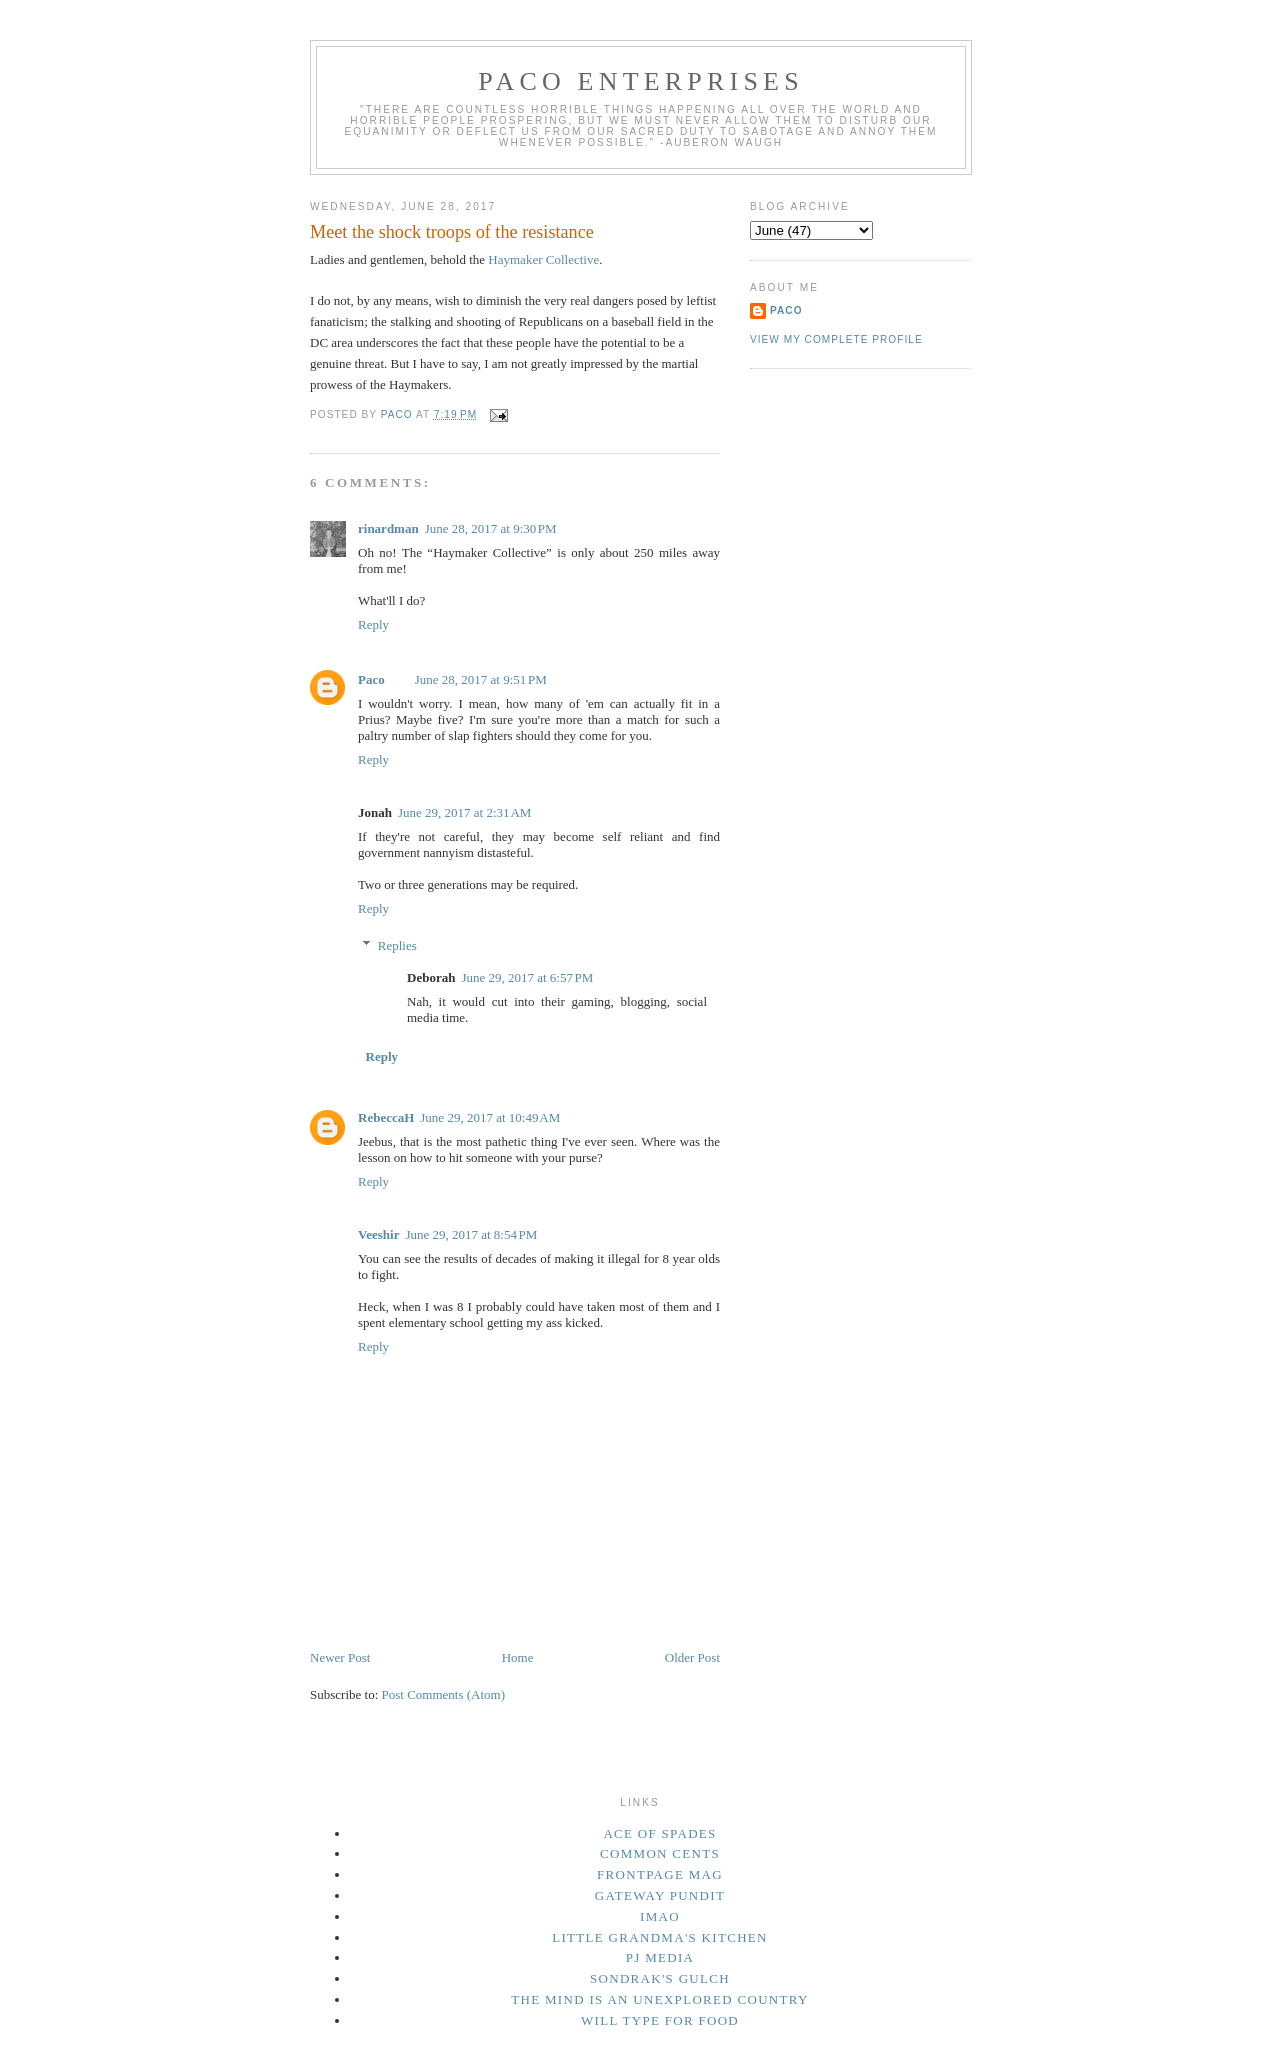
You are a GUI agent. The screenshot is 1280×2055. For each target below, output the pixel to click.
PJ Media (660, 1957)
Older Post (692, 1657)
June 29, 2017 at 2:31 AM (464, 812)
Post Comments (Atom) (444, 1694)
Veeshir (378, 1234)
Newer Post (340, 1657)
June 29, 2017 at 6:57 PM (527, 977)
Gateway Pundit (660, 1895)
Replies (397, 945)
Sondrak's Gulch (660, 1978)
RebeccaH (386, 1117)
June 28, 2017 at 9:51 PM (481, 679)
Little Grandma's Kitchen (660, 1937)
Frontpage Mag (660, 1874)
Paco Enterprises (641, 81)
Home (518, 1657)
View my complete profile (836, 339)
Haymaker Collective (543, 259)
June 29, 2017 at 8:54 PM (471, 1234)
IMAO (660, 1916)
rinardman (388, 528)
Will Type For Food (660, 2020)
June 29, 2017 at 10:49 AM (490, 1117)
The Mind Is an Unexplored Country (660, 1999)
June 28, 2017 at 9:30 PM (491, 528)
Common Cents (660, 1853)
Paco (371, 679)
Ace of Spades (659, 1833)
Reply (373, 624)
